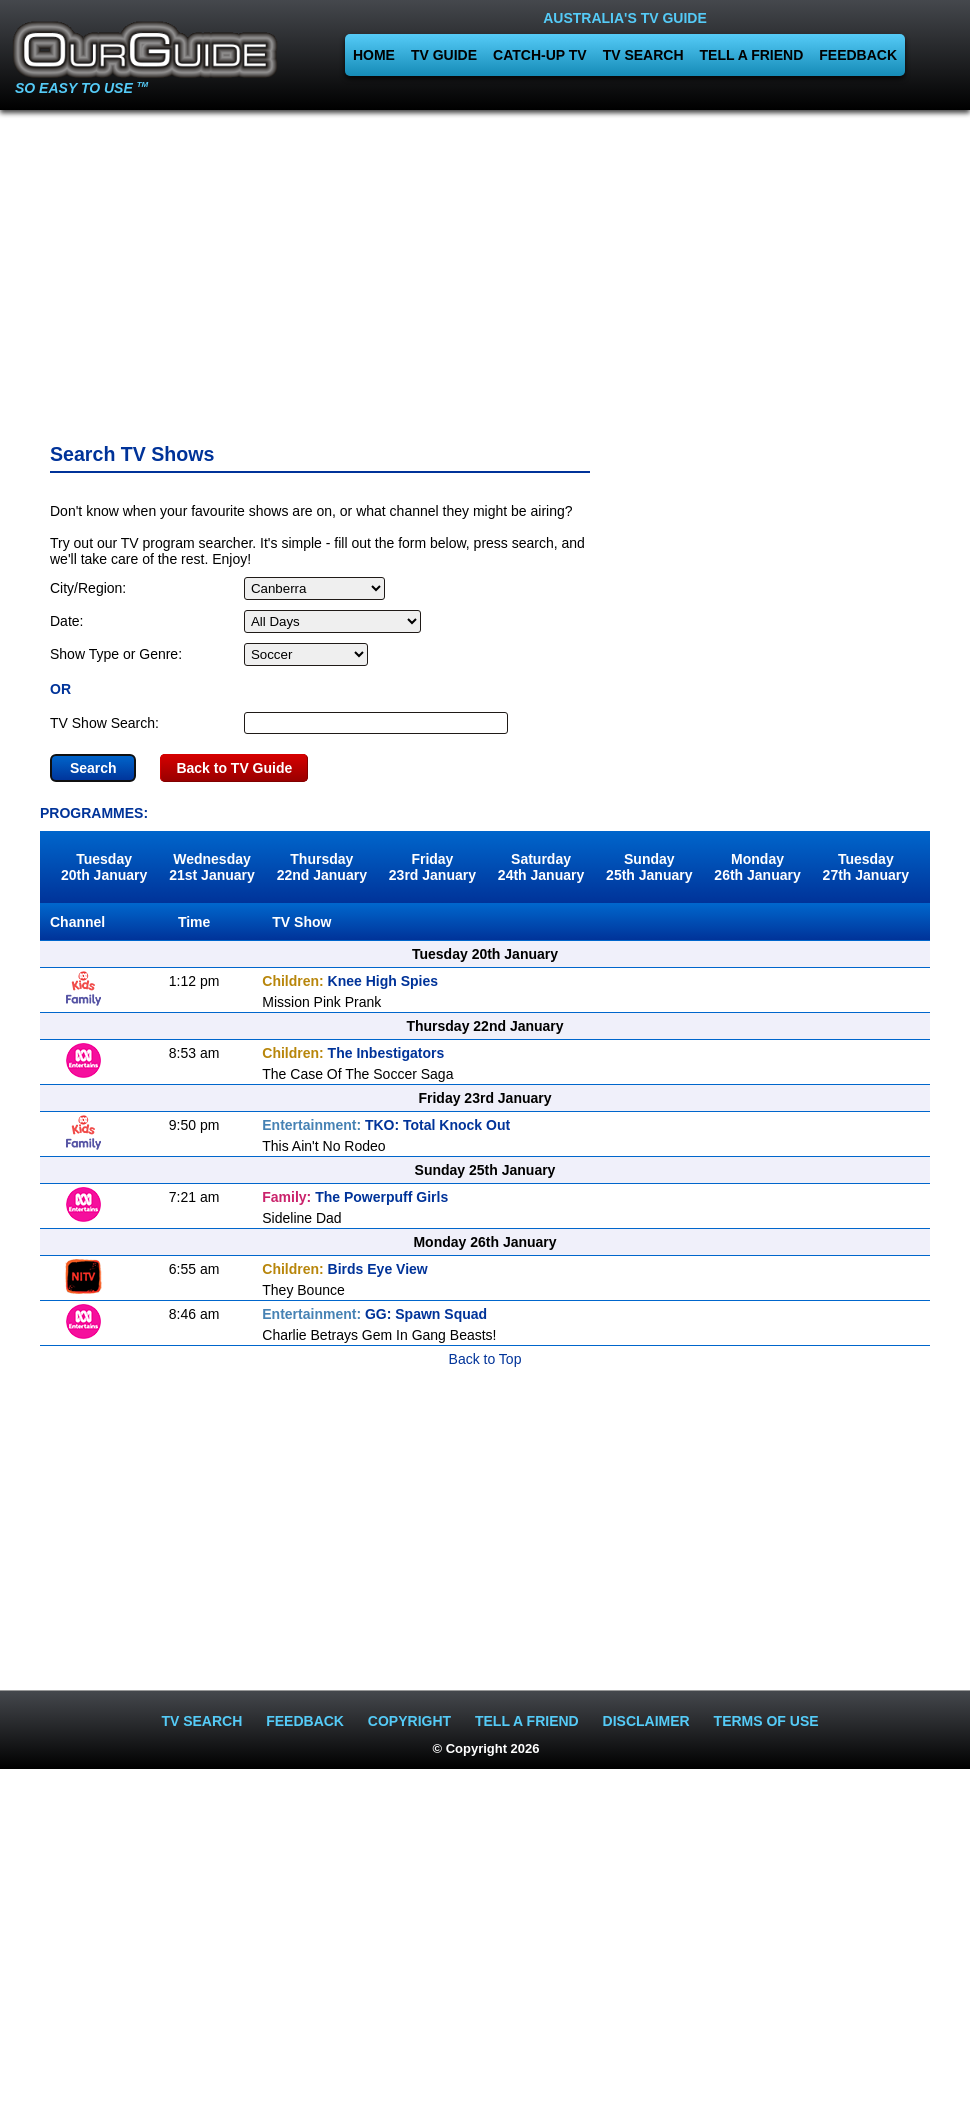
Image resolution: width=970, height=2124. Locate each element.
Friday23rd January (432, 867)
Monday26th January (757, 867)
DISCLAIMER (646, 1721)
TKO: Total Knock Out (386, 1125)
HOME (374, 55)
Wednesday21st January (212, 867)
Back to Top (485, 1359)
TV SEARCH (643, 55)
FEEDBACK (858, 55)
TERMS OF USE (766, 1721)
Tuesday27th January (866, 867)
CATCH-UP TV (540, 55)
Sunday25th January (649, 867)
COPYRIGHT (409, 1721)
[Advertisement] (485, 270)
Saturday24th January (541, 867)
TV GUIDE (444, 55)
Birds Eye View (344, 1269)
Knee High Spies (350, 981)
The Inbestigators (353, 1053)
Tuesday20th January (104, 867)
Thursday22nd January (322, 867)
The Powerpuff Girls (355, 1197)
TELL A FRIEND (752, 55)
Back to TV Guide (234, 768)
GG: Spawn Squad (374, 1314)
